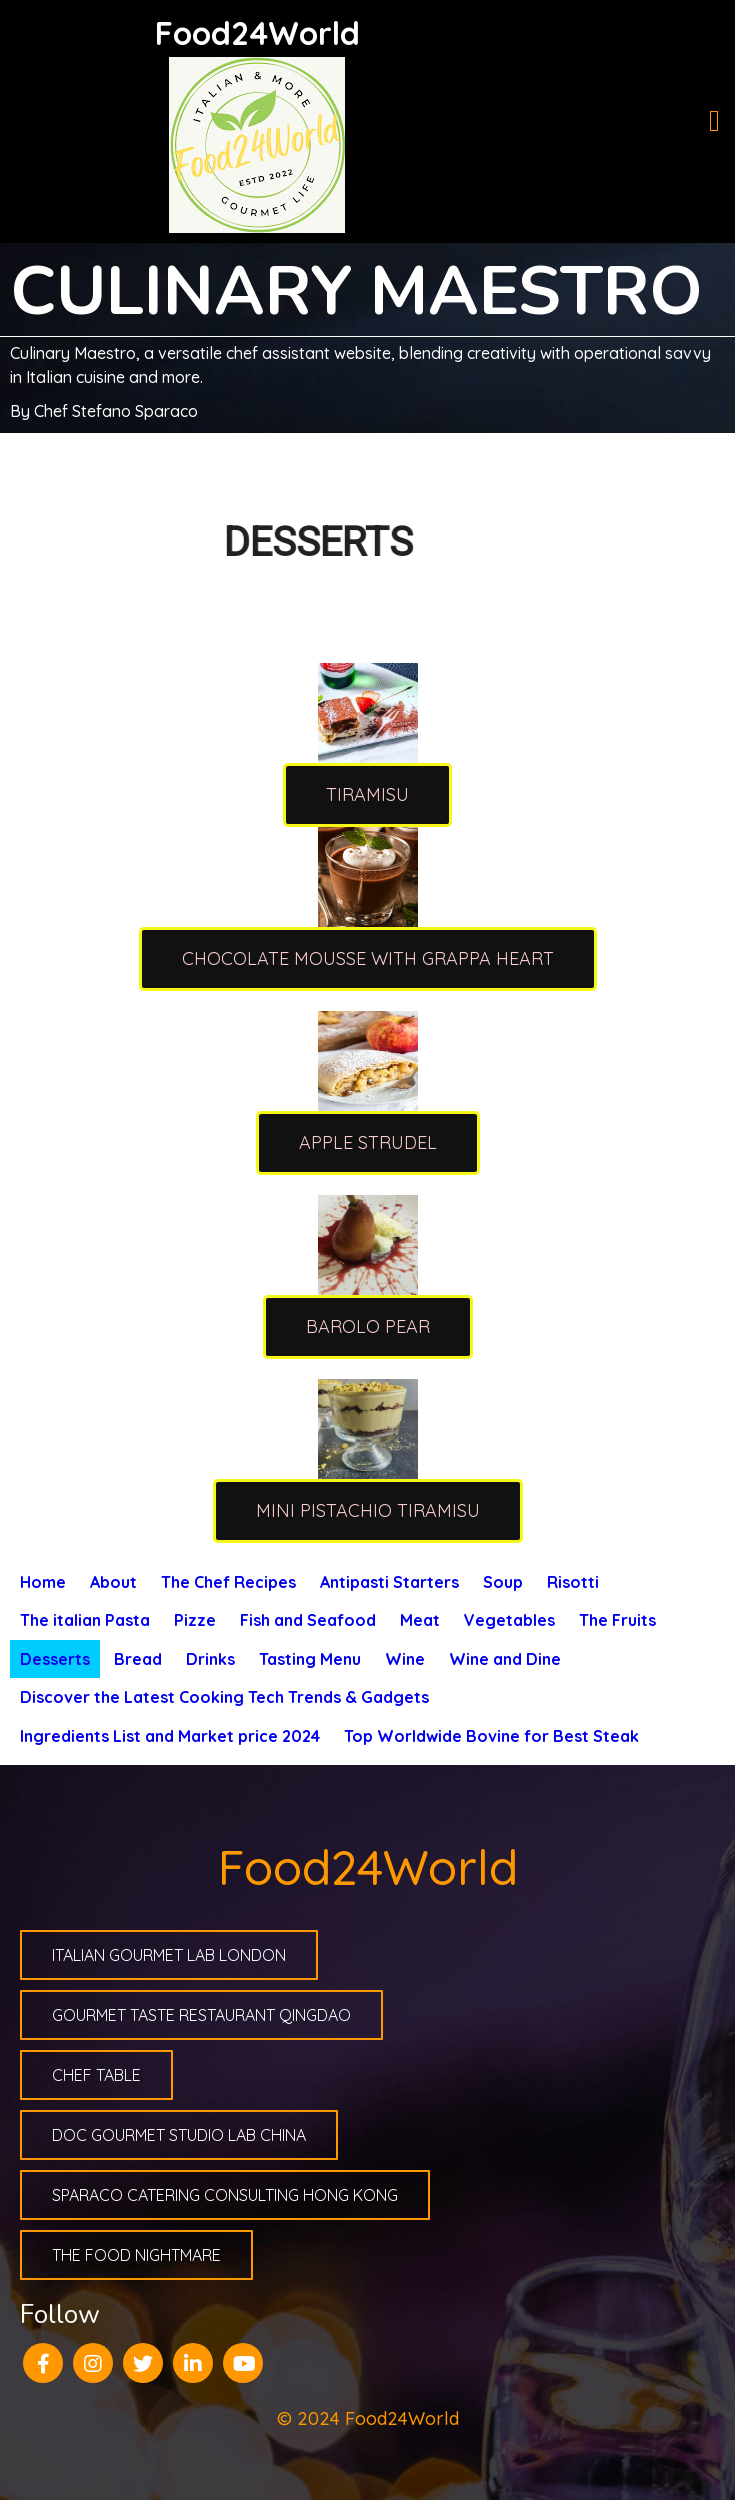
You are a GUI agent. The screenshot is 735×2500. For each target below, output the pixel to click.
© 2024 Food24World (368, 2418)
